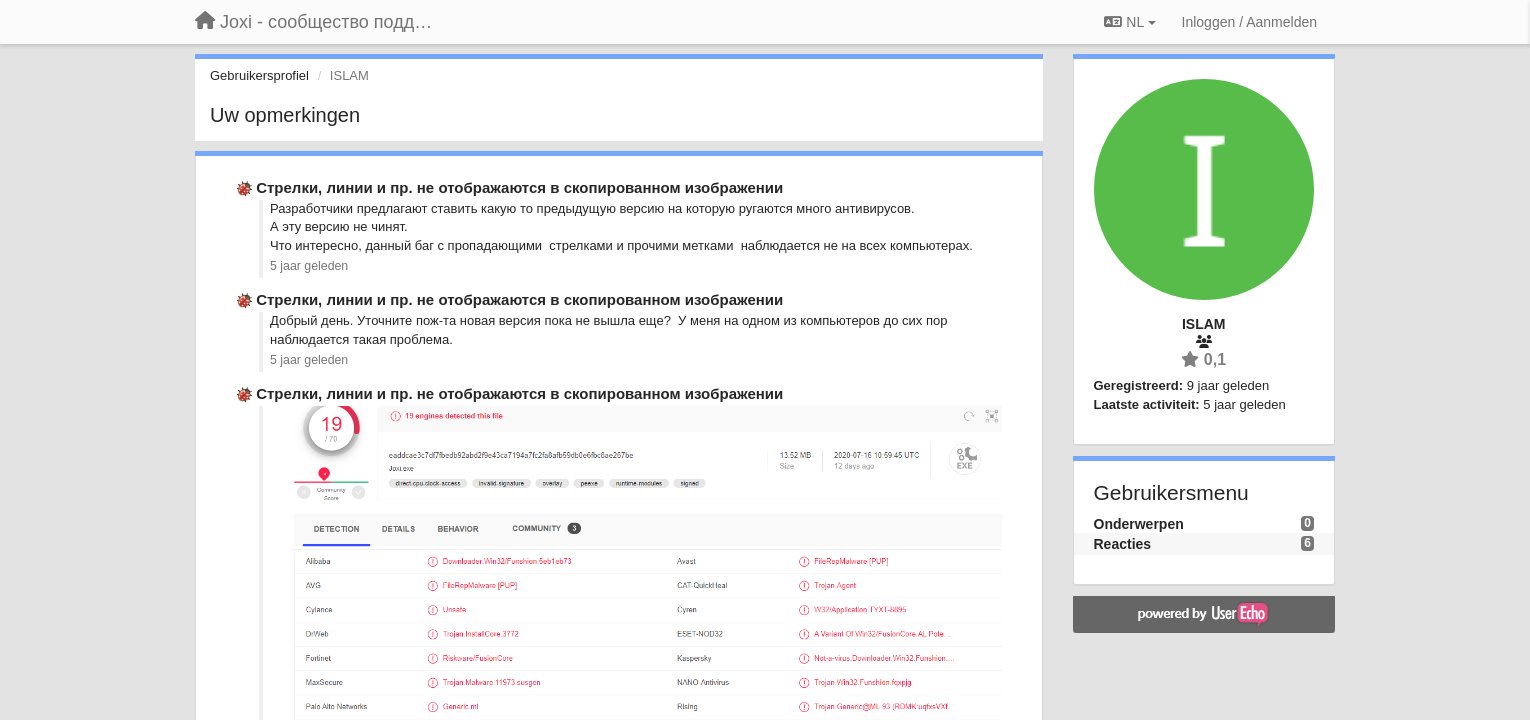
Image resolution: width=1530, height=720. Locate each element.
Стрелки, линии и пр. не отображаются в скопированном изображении (519, 187)
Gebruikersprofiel (259, 75)
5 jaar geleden (309, 266)
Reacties (1123, 544)
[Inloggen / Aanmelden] (1249, 22)
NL (1129, 22)
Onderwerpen (1139, 524)
